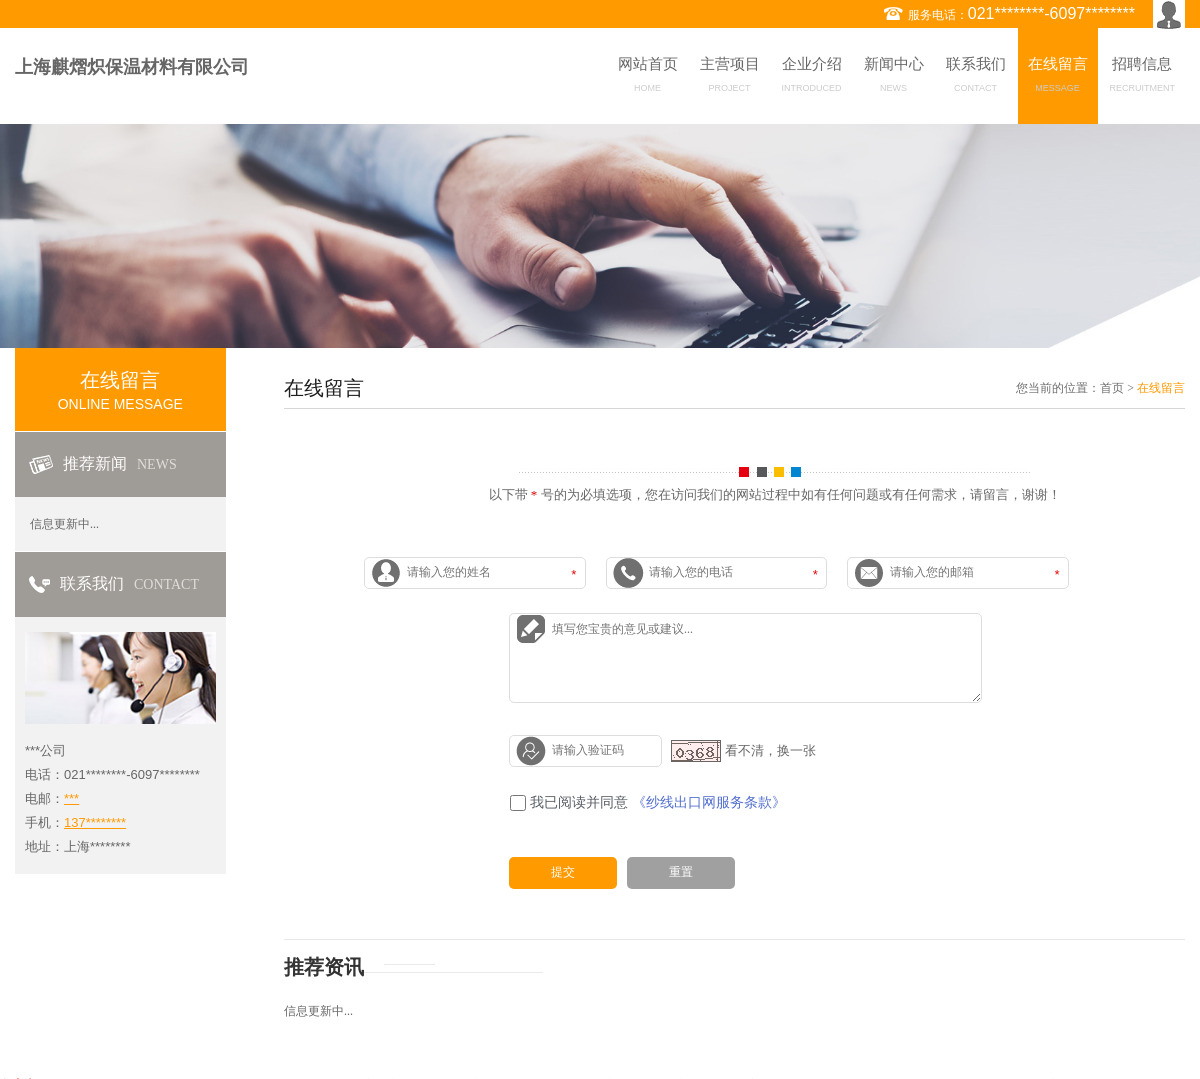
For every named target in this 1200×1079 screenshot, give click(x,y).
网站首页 (648, 78)
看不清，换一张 (770, 749)
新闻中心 (894, 78)
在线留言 (1058, 78)
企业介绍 (812, 78)
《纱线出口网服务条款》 (709, 802)
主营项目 (730, 78)
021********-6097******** (1051, 13)
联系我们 (976, 78)
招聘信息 (1143, 78)
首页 (1112, 388)
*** (71, 798)
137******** (95, 822)
